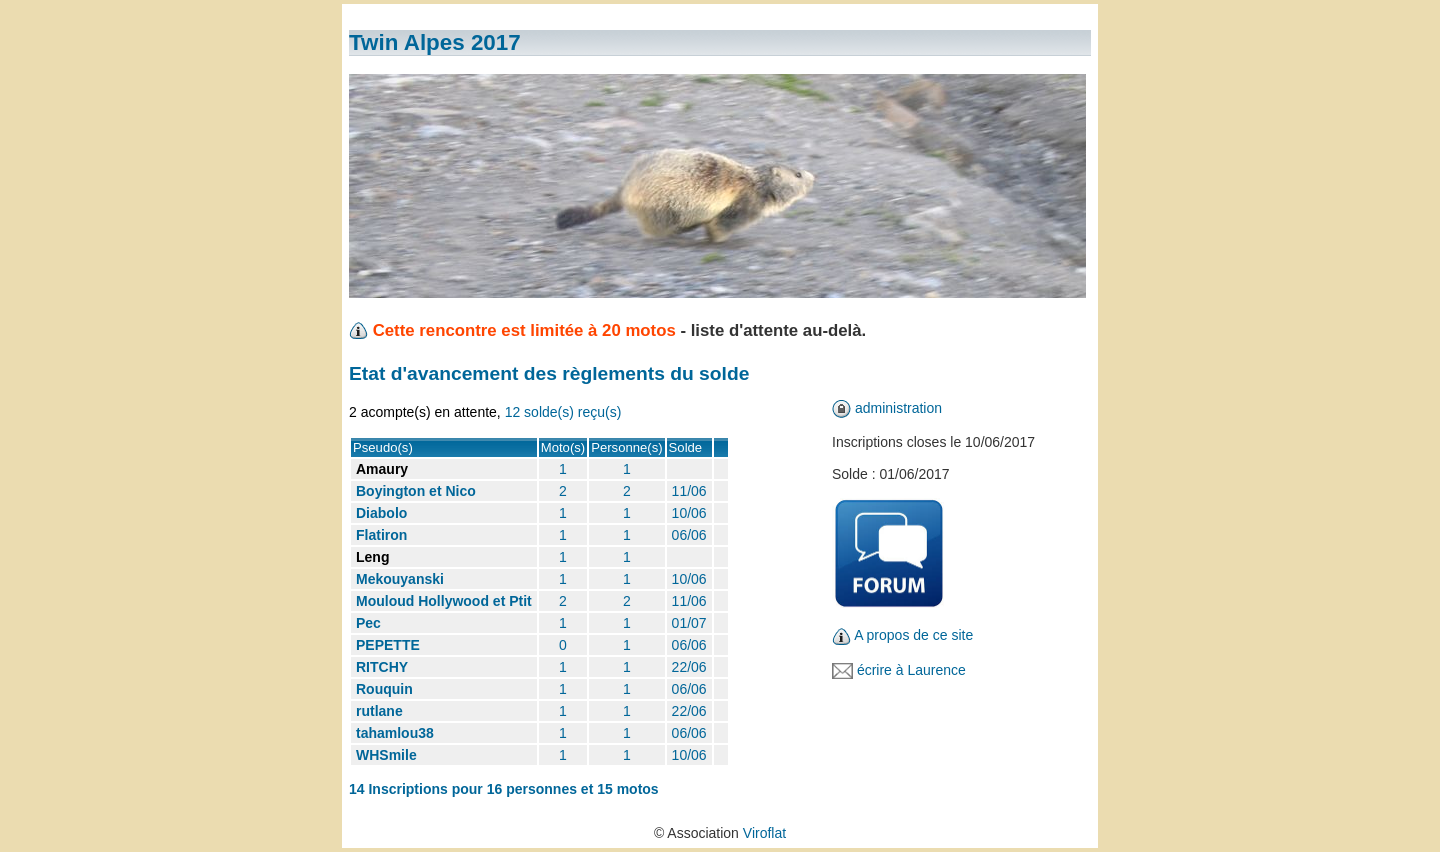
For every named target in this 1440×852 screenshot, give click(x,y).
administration (898, 408)
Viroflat (764, 833)
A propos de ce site (913, 635)
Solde (686, 447)
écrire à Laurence (911, 670)
